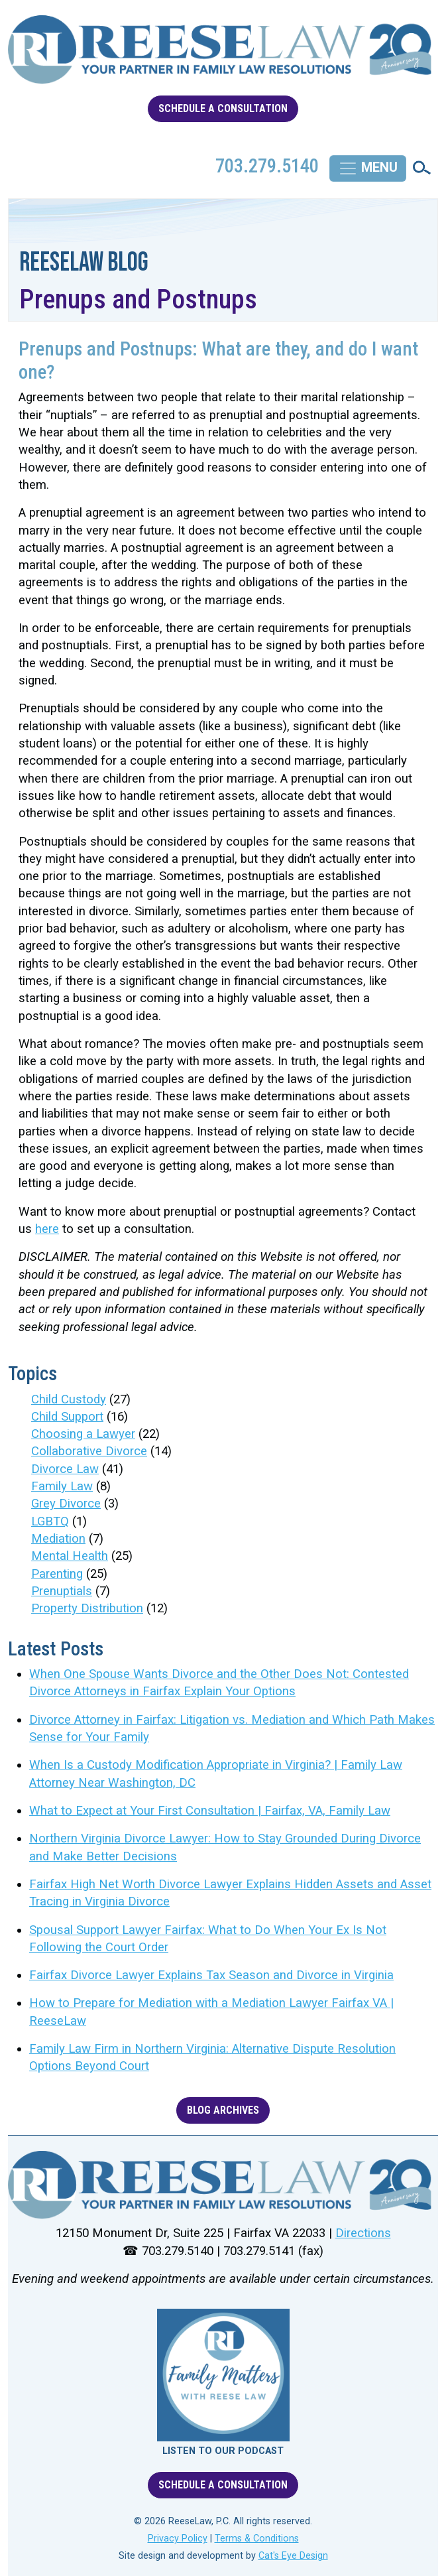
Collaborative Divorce (89, 1451)
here (47, 1229)
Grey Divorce (66, 1503)
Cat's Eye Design (293, 2555)
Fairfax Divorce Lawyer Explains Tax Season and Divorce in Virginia (211, 1975)
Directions (363, 2233)
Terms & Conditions (257, 2538)
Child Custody (68, 1399)
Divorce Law (65, 1469)
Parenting (57, 1574)
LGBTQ (50, 1521)
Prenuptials (61, 1591)
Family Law (62, 1486)
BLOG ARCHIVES (223, 2110)
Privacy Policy (177, 2538)
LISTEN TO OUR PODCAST (223, 2451)
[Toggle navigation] (367, 168)
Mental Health (69, 1556)
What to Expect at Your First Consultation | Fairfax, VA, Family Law (209, 1810)
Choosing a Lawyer (83, 1434)
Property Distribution (87, 1608)
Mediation (58, 1538)
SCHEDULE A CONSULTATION (223, 108)
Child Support (67, 1416)
